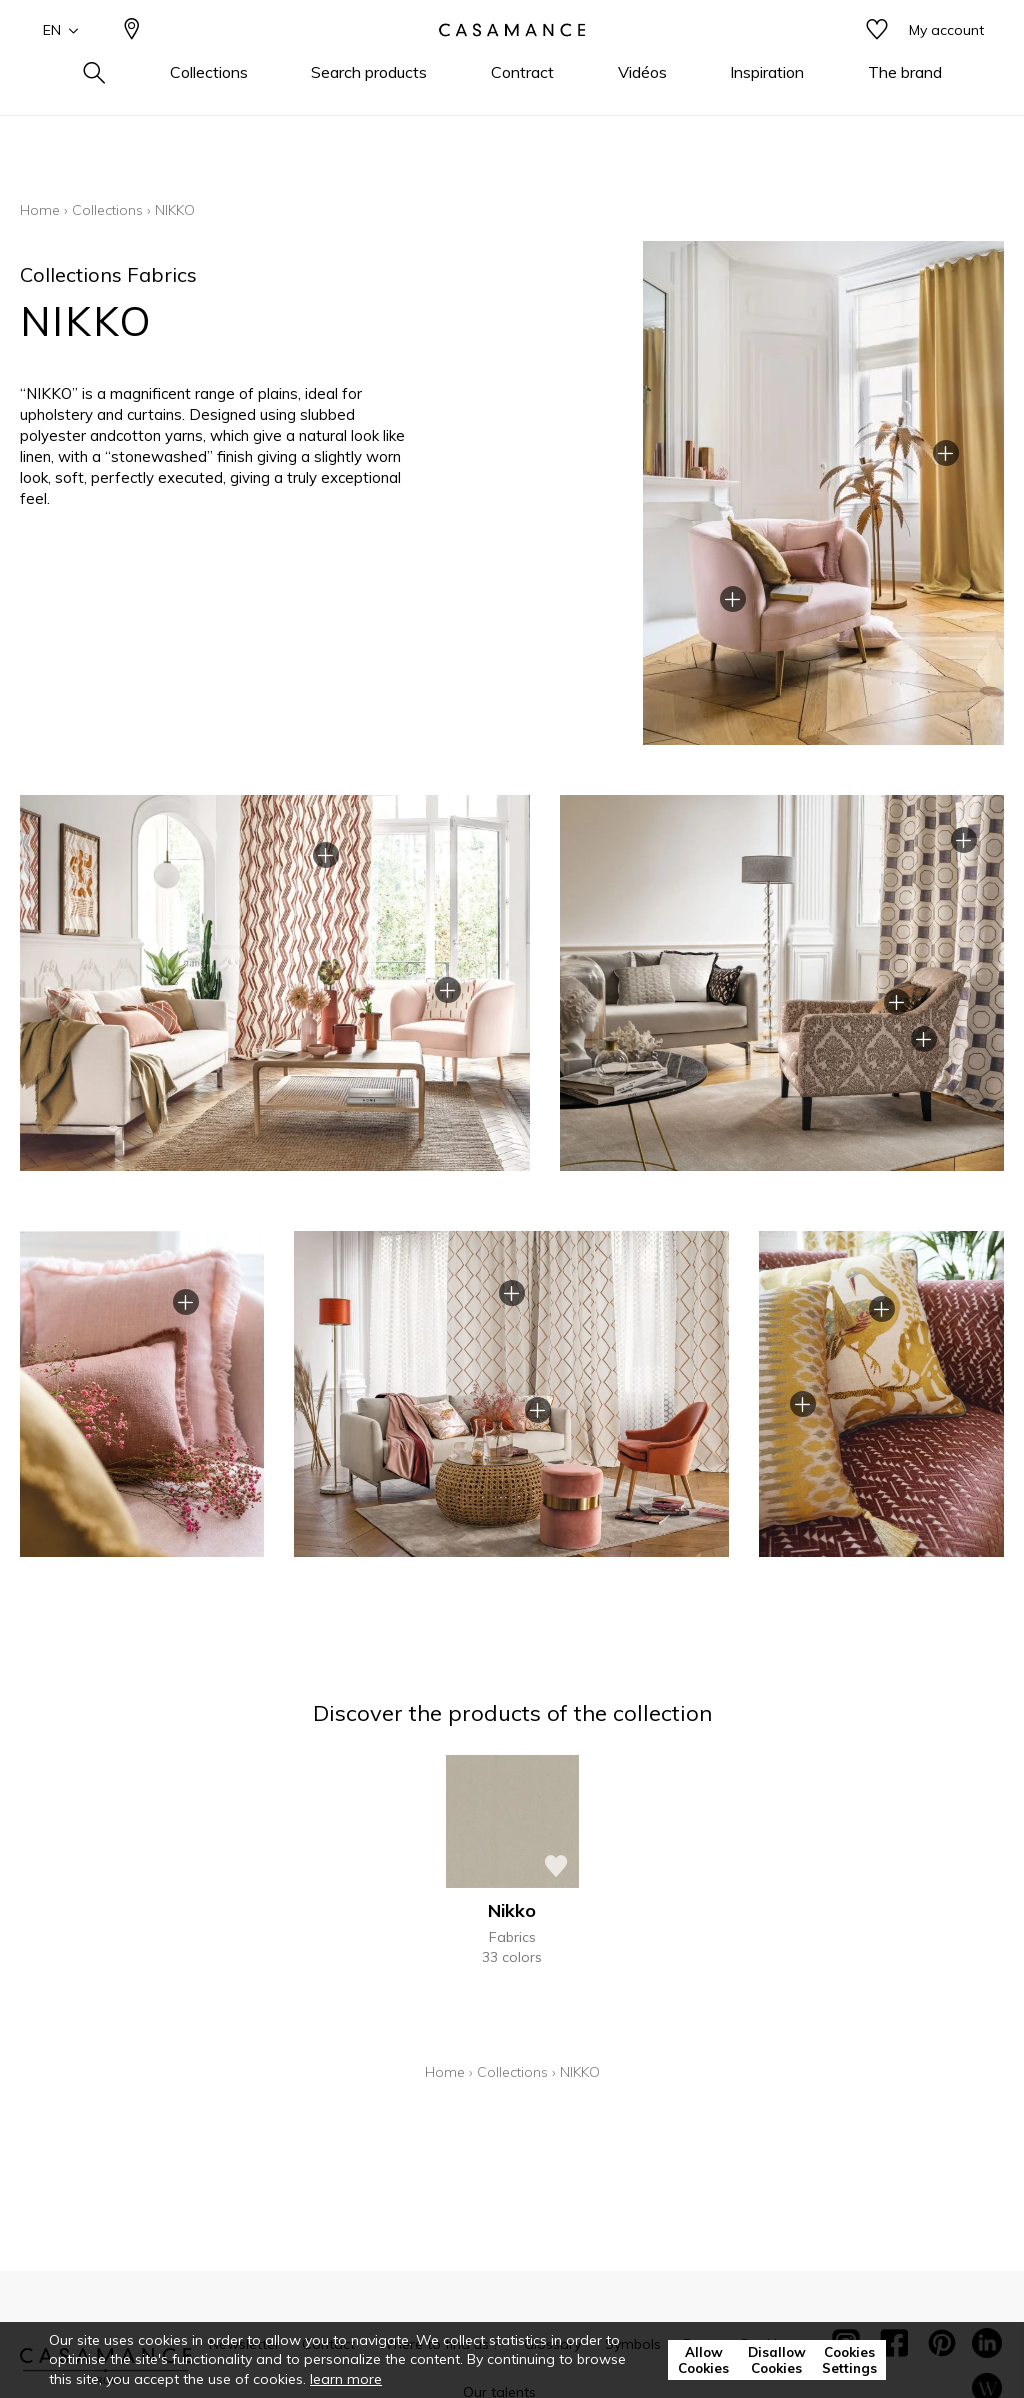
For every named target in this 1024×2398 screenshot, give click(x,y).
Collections (107, 210)
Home (40, 210)
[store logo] (512, 63)
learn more (346, 2379)
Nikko (512, 1910)
